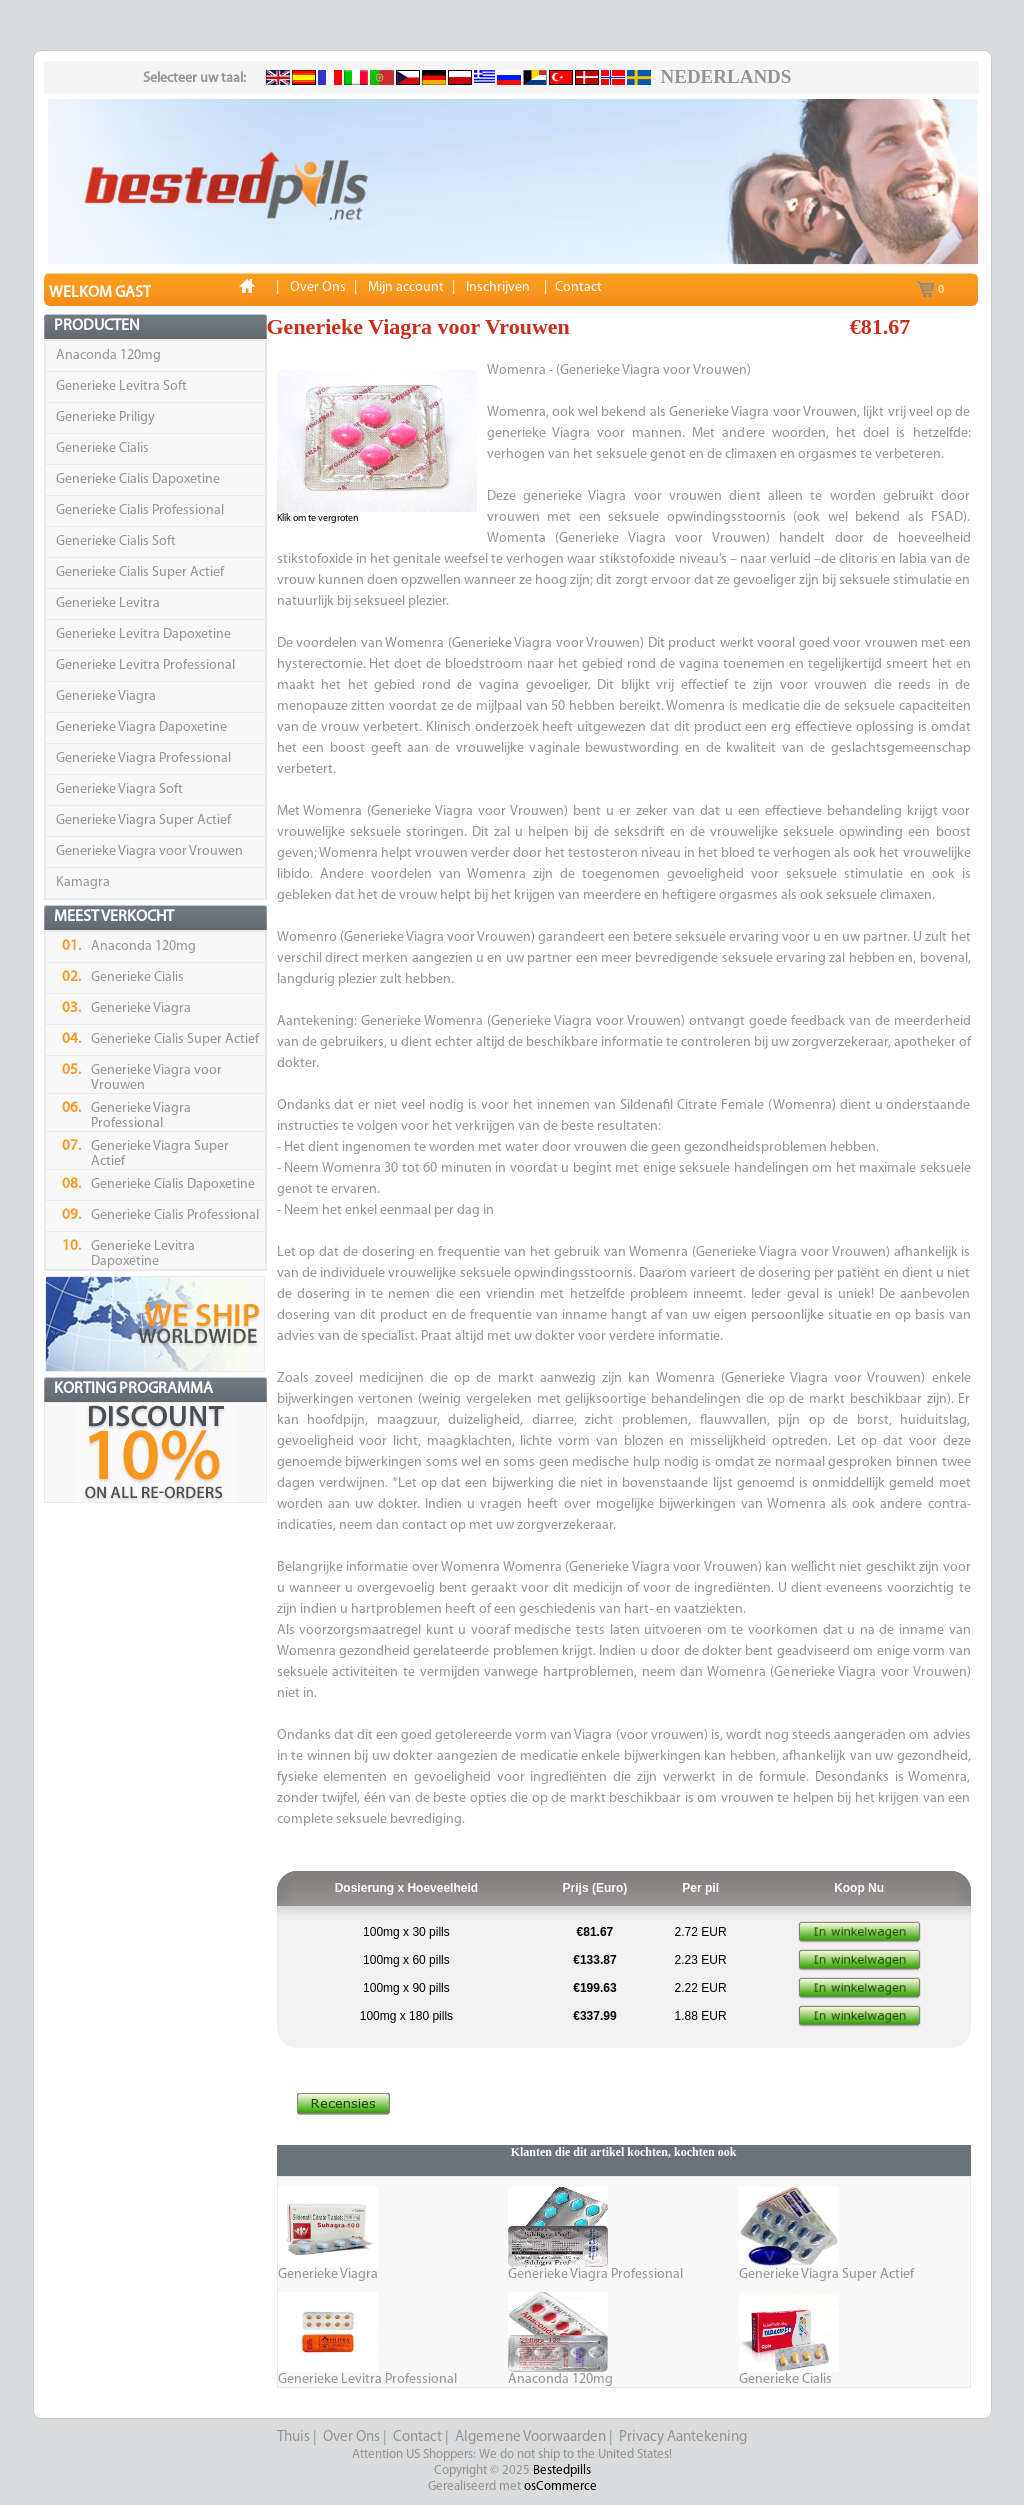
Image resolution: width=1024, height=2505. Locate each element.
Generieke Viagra (106, 696)
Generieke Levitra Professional (145, 665)
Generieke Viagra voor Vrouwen (149, 851)
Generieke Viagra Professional (143, 758)
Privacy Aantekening (683, 2437)
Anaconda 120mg (108, 355)
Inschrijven (498, 287)
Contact (417, 2437)
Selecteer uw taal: (194, 78)
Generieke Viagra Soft (119, 789)
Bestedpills (562, 2470)
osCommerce (560, 2486)
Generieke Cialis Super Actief (140, 572)
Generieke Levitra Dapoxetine (143, 634)
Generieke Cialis (102, 448)
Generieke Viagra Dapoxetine (141, 727)
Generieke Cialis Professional (140, 510)
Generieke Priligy (105, 417)
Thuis (293, 2437)
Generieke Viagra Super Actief (143, 820)
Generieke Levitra (108, 603)
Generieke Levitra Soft (121, 386)
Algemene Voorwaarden (530, 2437)
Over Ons (351, 2437)
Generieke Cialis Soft (116, 541)
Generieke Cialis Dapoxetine (138, 479)
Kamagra (83, 882)
